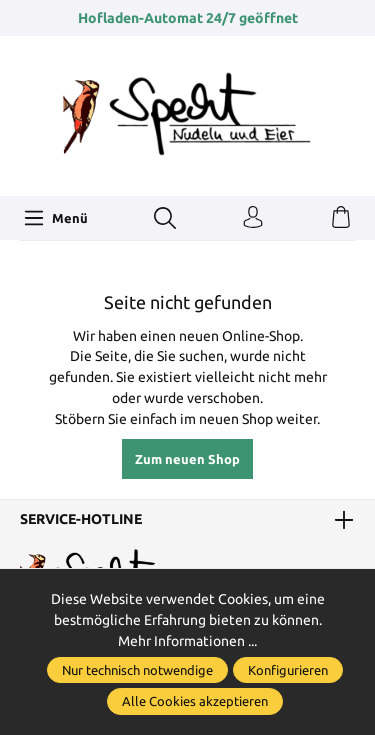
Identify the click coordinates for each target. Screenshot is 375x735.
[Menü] (56, 218)
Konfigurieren (288, 670)
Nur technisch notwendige (137, 670)
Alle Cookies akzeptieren (195, 701)
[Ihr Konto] (253, 218)
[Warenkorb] (341, 218)
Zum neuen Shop (187, 459)
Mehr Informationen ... (187, 641)
